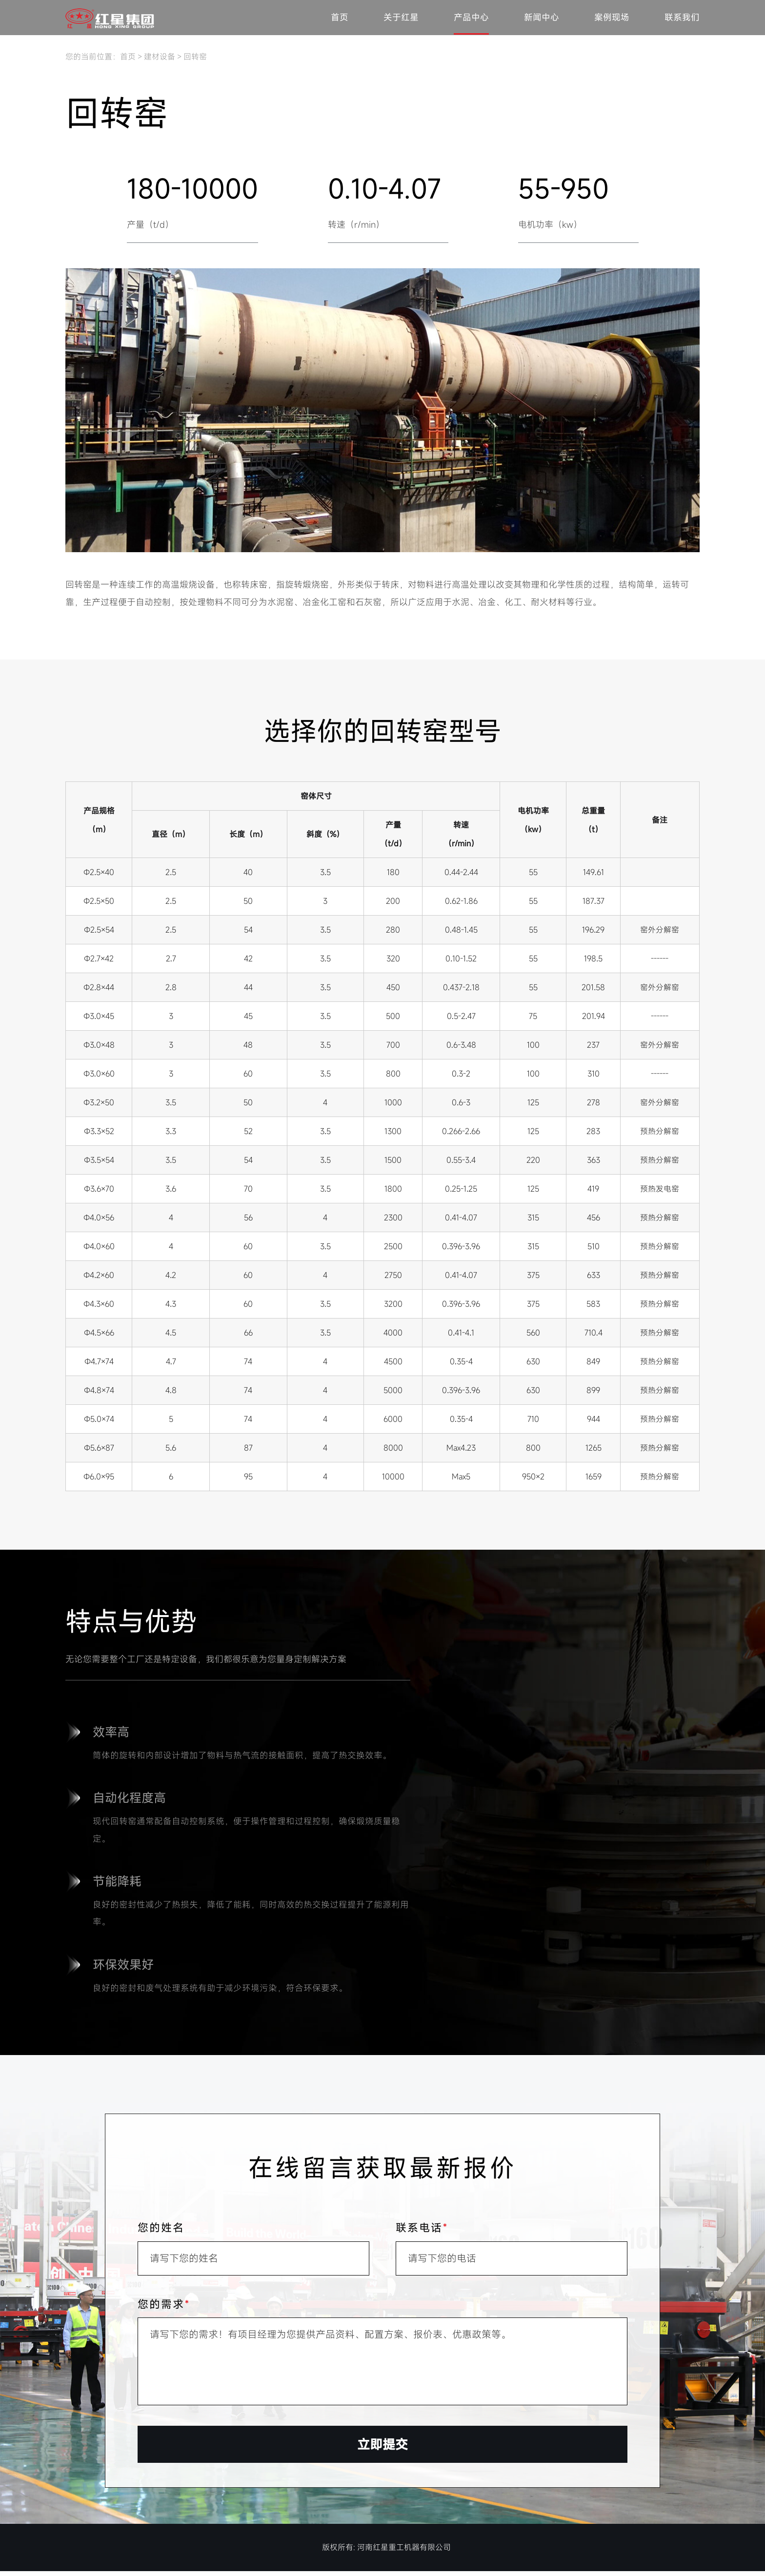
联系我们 (682, 17)
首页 (339, 17)
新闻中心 (541, 17)
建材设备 (159, 56)
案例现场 (611, 17)
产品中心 (471, 17)
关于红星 (401, 17)
